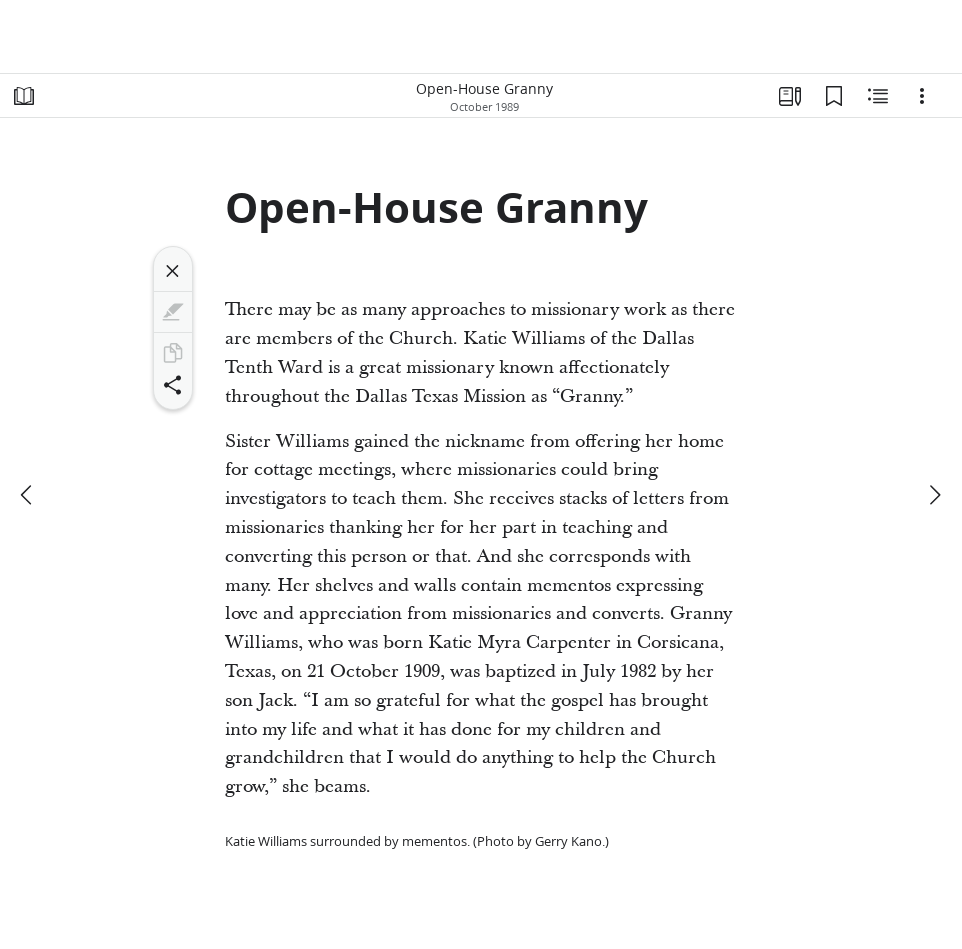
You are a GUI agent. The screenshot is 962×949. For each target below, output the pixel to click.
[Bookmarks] (834, 96)
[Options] (922, 96)
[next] (934, 495)
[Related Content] (878, 96)
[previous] (28, 495)
